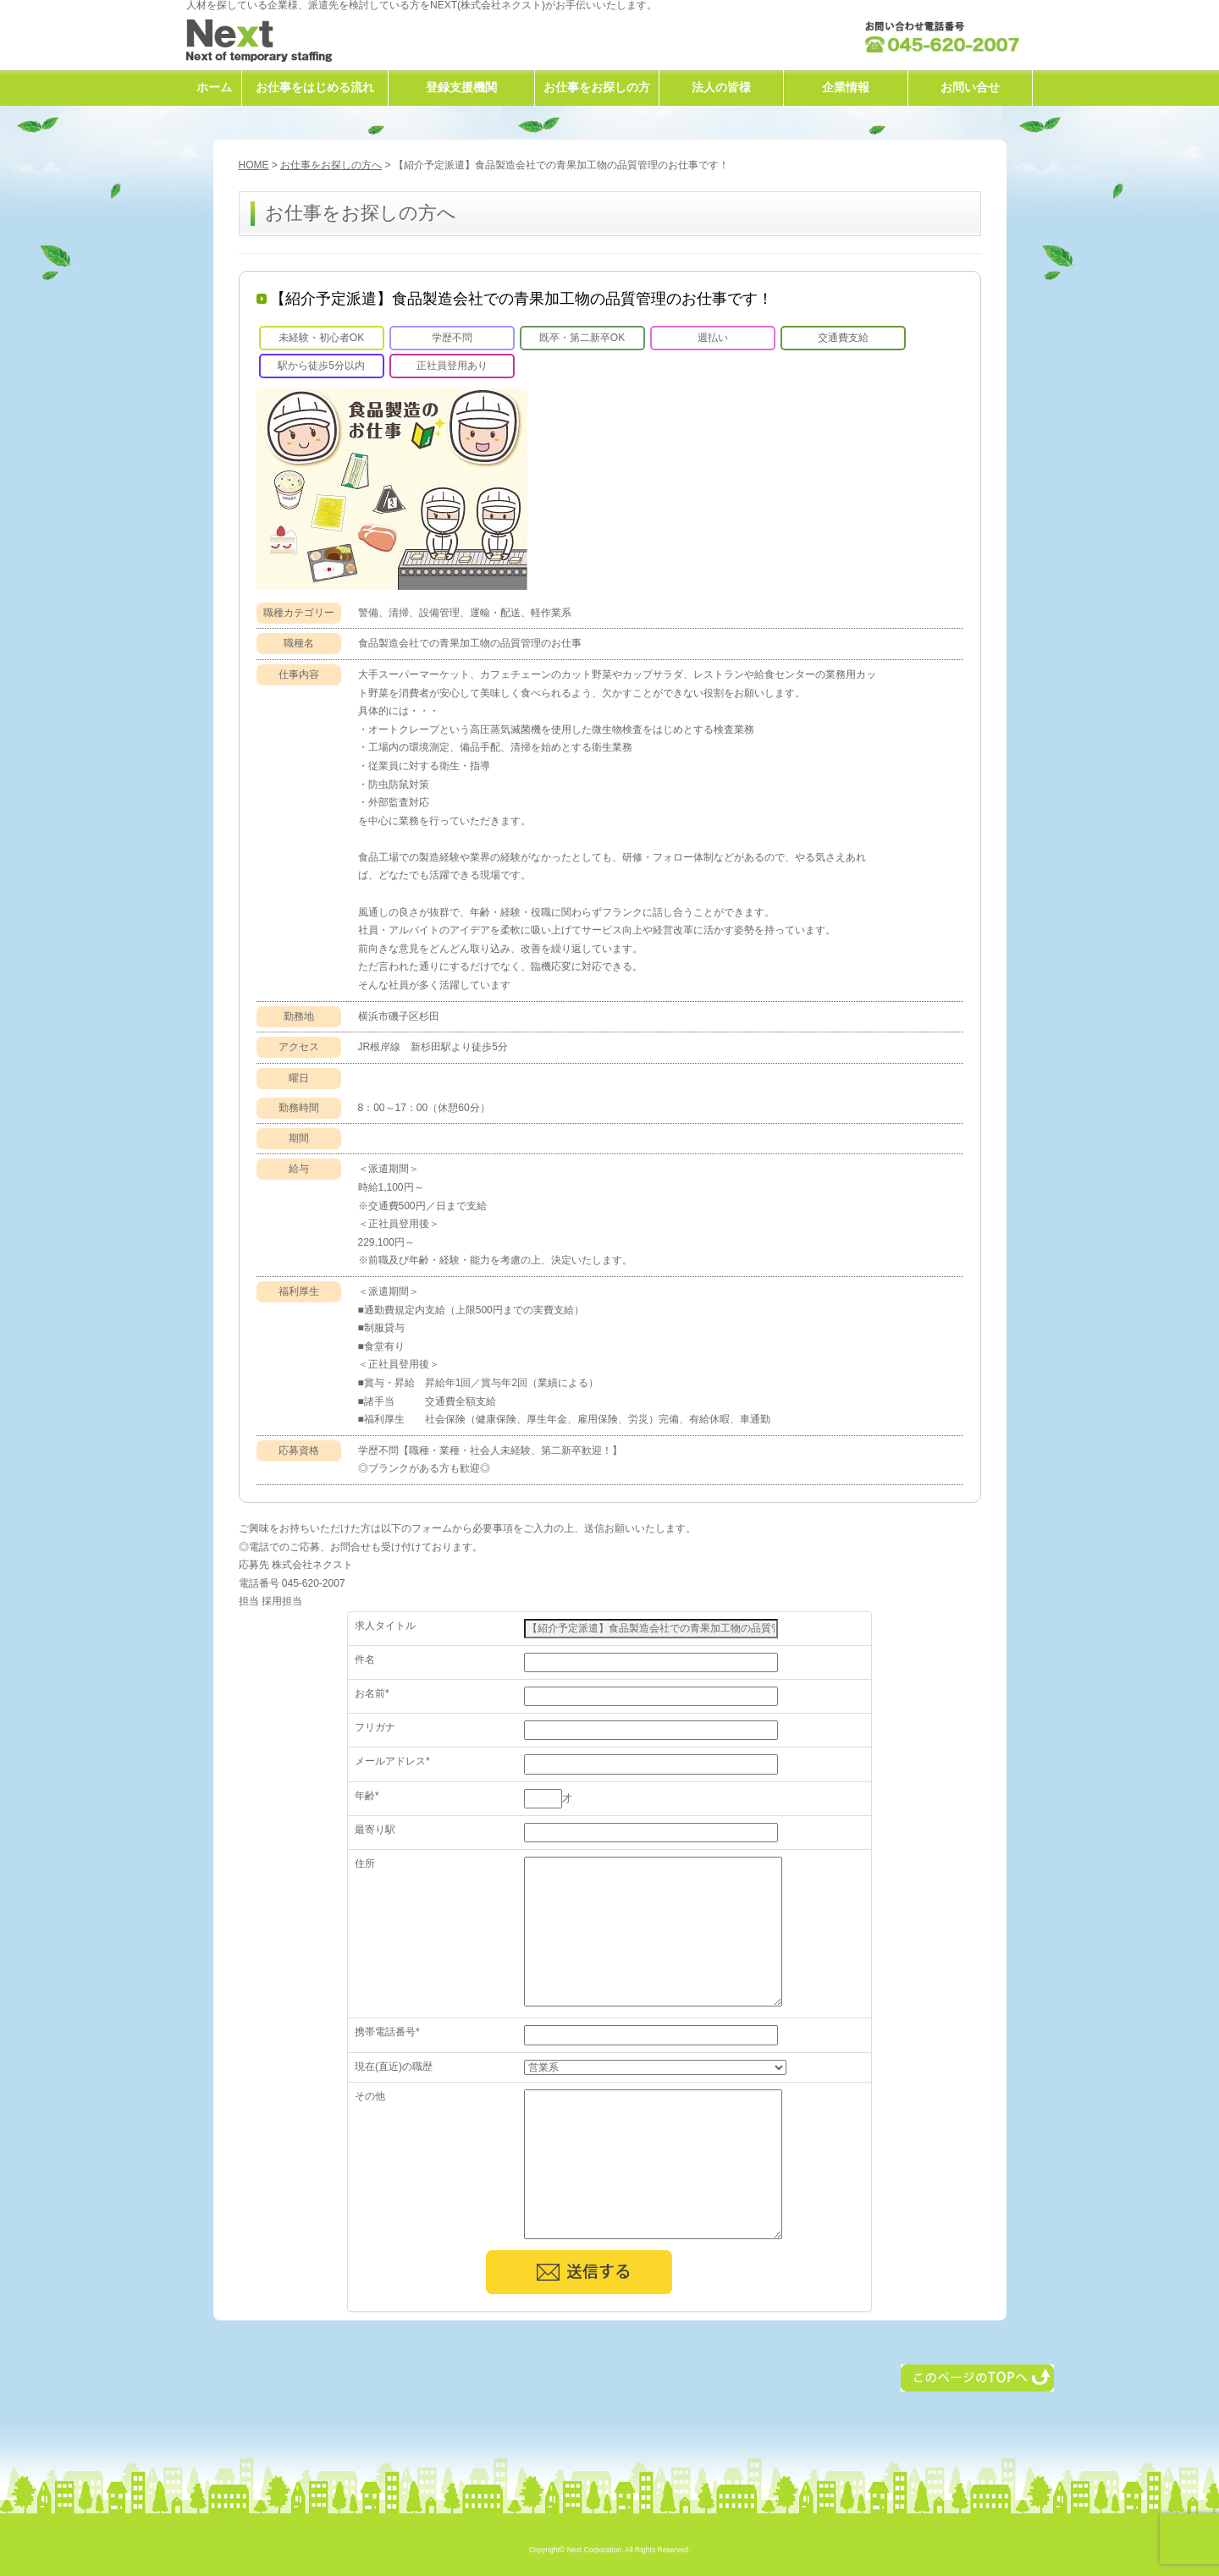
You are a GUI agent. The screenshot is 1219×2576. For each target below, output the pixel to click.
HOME (254, 165)
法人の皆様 (721, 87)
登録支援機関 (461, 87)
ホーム (214, 87)
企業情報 (845, 87)
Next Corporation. (595, 2550)
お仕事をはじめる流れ (315, 87)
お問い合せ (970, 87)
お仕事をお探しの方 (596, 87)
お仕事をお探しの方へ (331, 165)
